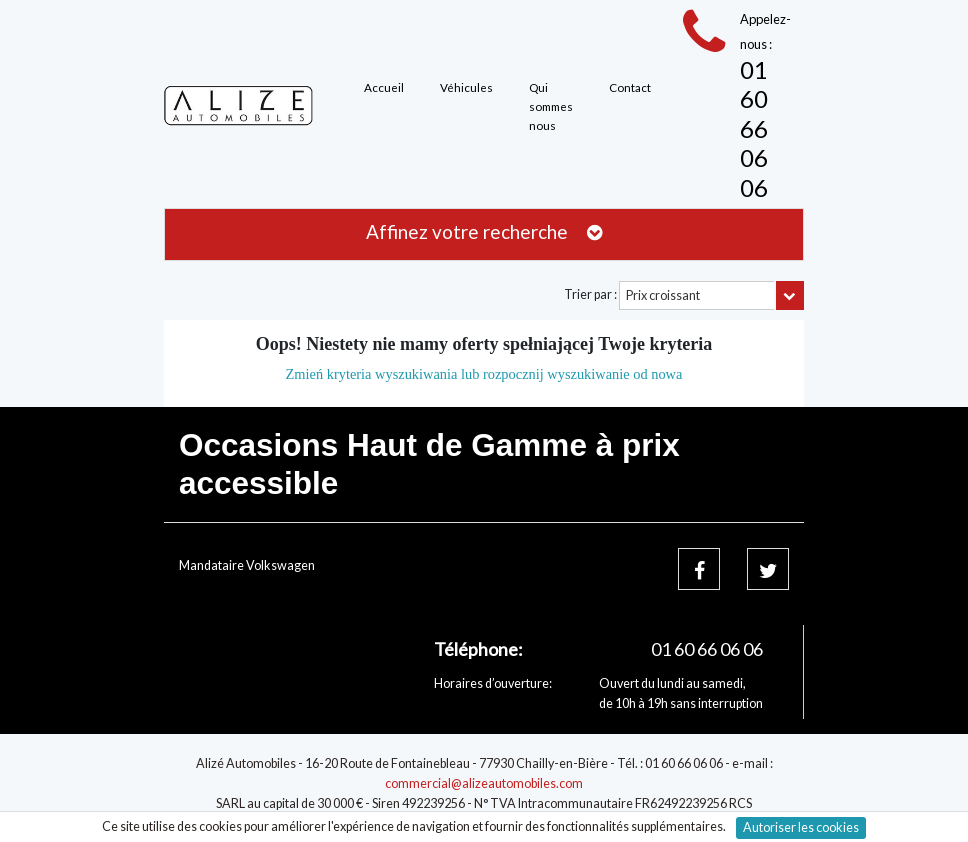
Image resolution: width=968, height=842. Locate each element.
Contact (630, 87)
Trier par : (590, 294)
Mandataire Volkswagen (247, 565)
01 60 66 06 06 (754, 128)
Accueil (384, 87)
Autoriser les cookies (801, 827)
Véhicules (466, 87)
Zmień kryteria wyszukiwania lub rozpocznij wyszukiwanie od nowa (484, 374)
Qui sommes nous (551, 105)
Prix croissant (663, 295)
